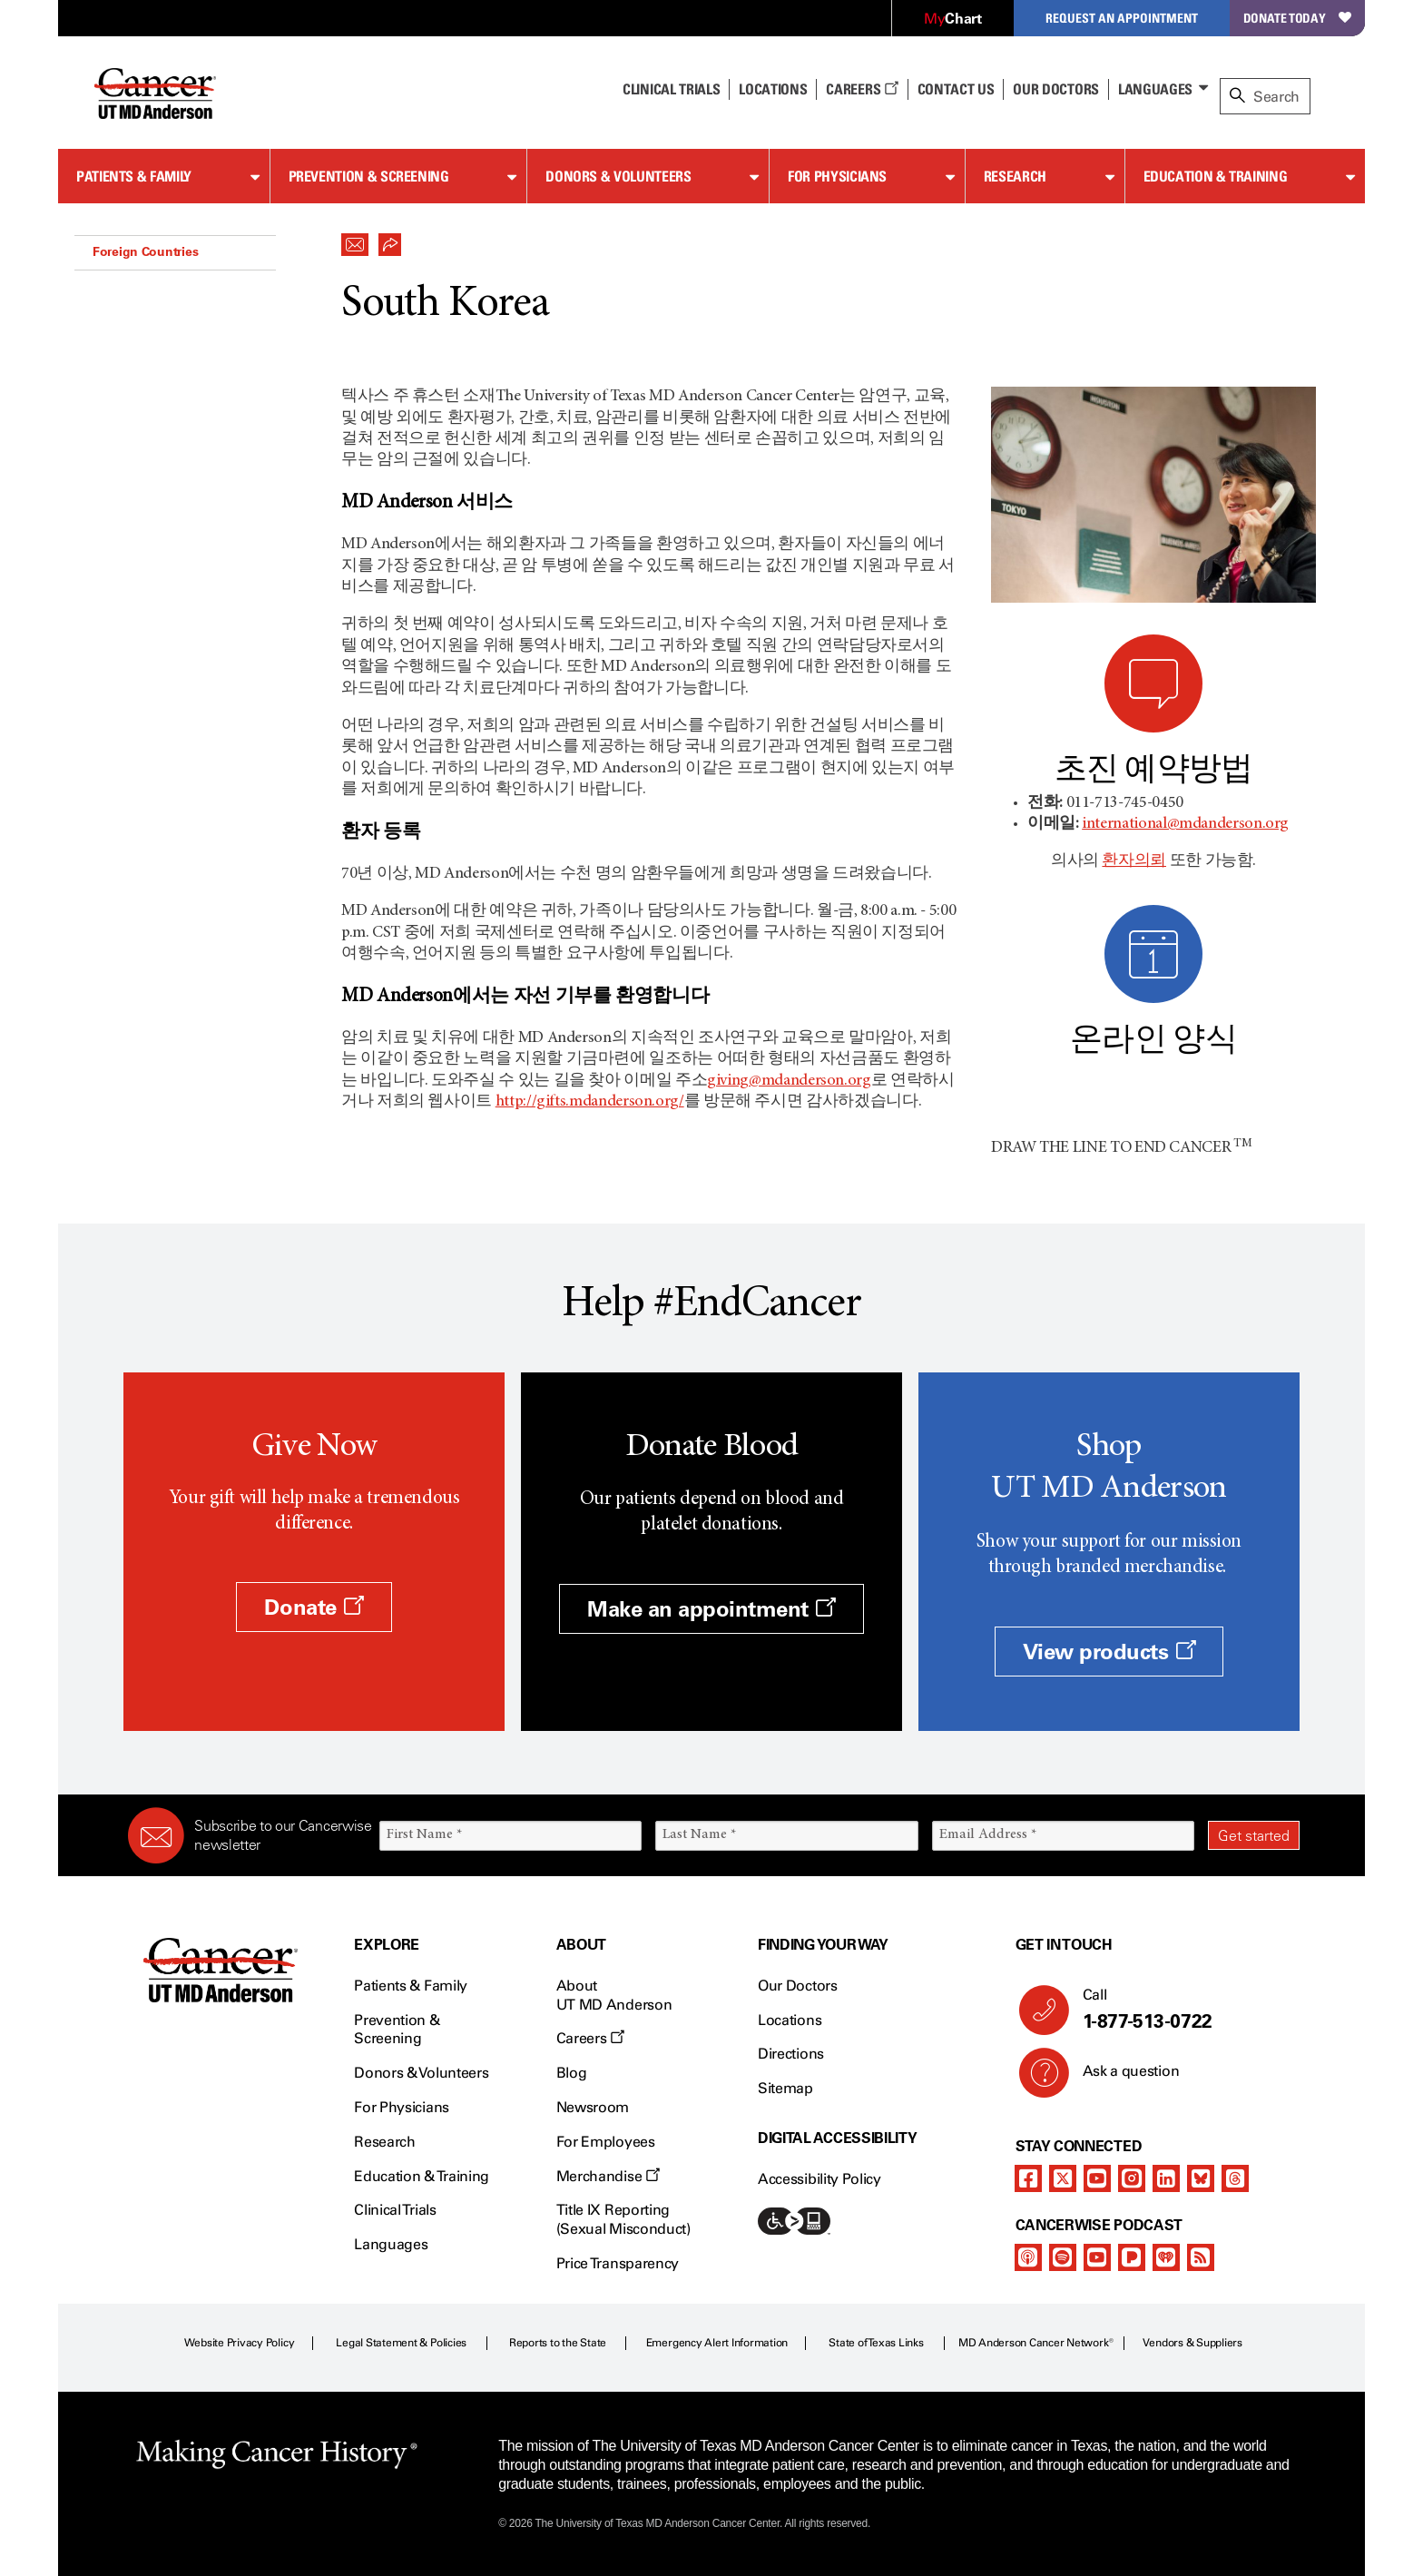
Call (1184, 2009)
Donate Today (1297, 17)
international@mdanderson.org (1185, 824)
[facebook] (1028, 2178)
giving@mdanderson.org (788, 1081)
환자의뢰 (1134, 861)
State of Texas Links (876, 2342)
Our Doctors (1055, 89)
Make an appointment (711, 1609)
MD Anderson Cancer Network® (1036, 2342)
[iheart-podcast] (1166, 2257)
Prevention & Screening (369, 176)
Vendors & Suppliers (1192, 2342)
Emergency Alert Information (717, 2342)
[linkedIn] (1166, 2178)
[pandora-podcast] (1131, 2257)
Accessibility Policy (819, 2179)
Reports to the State (557, 2342)
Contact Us (956, 89)
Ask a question (1120, 2077)
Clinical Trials (671, 89)
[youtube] (1097, 2178)
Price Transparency (617, 2263)
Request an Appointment (1121, 17)
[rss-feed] (1200, 2257)
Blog (571, 2072)
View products (1109, 1651)
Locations (789, 2020)
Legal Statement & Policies (401, 2342)
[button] (354, 239)
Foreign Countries (145, 251)
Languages (1155, 89)
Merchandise (608, 2176)
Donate (313, 1607)
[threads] (1235, 2178)
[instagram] (1131, 2178)
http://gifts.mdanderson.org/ (590, 1102)
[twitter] (1062, 2178)
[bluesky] (1200, 2178)
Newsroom (592, 2107)
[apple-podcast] (1028, 2257)
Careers (862, 89)
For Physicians (837, 176)
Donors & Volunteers (618, 176)
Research (1015, 176)
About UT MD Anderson (614, 1995)
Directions (791, 2053)
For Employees (605, 2141)
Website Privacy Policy (239, 2342)
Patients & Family (133, 176)
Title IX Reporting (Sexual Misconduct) (623, 2219)
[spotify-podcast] (1062, 2257)
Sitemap (785, 2088)
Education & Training (1215, 176)
